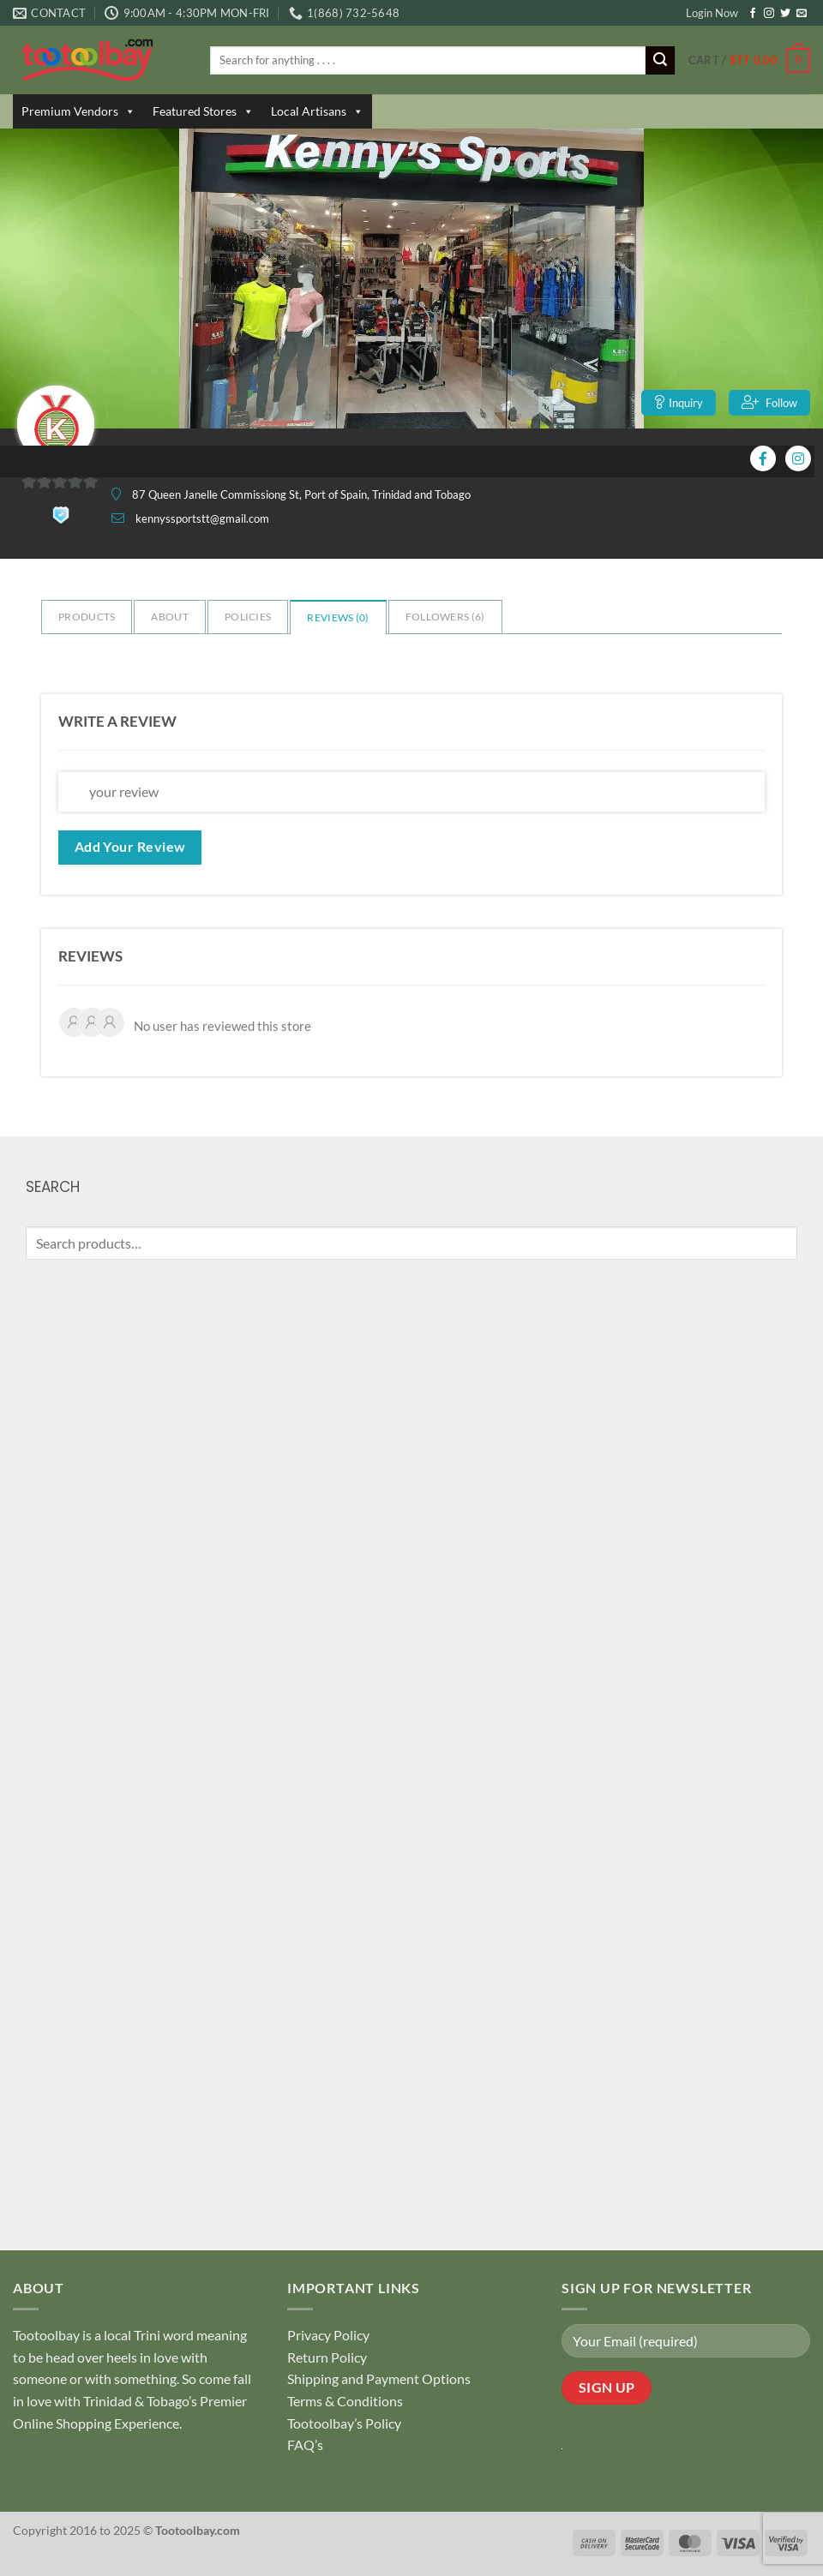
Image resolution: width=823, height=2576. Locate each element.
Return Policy (327, 2357)
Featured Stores (203, 111)
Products (86, 616)
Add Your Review (130, 846)
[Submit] (660, 60)
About (170, 616)
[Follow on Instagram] (769, 14)
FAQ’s (305, 2444)
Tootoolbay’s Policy (344, 2423)
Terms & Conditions (345, 2401)
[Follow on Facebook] (753, 14)
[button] (749, 61)
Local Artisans (317, 111)
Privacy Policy (328, 2335)
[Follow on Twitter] (785, 14)
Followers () (445, 616)
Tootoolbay (46, 2335)
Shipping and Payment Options (379, 2378)
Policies (248, 616)
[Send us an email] (801, 14)
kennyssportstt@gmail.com (202, 518)
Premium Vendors (78, 111)
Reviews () (338, 617)
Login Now (712, 13)
